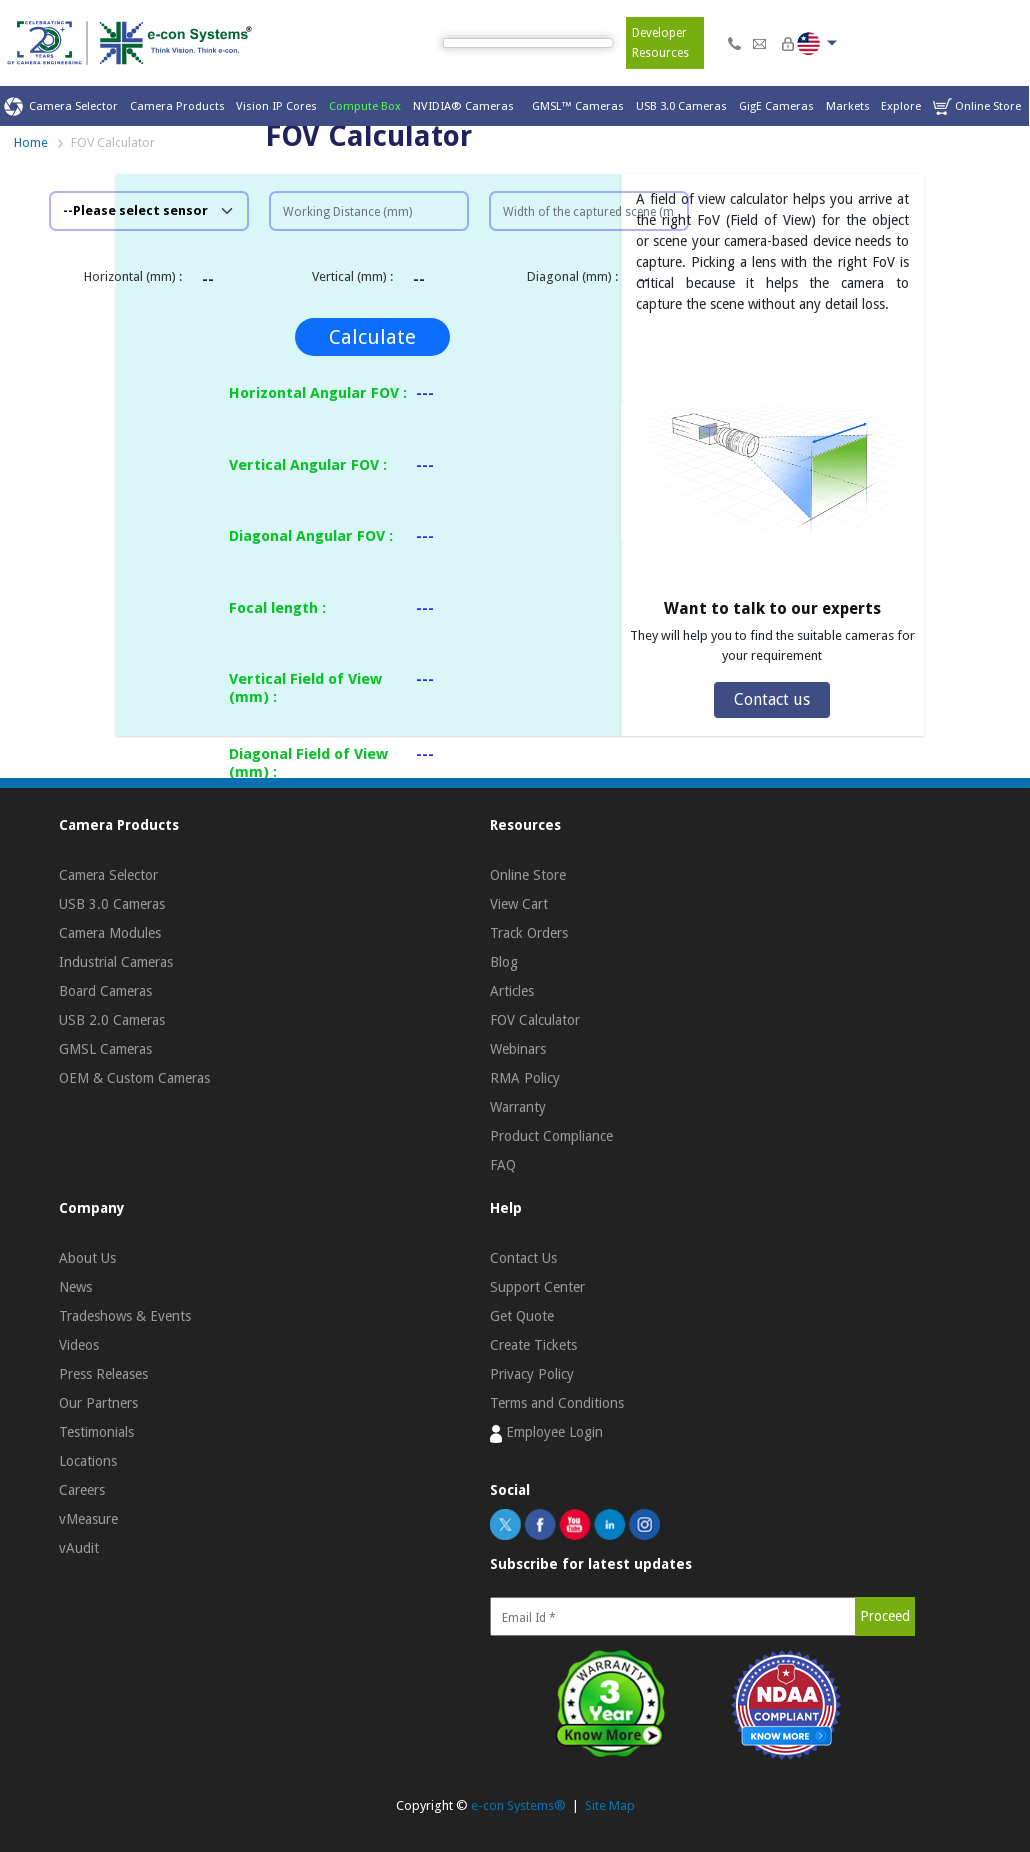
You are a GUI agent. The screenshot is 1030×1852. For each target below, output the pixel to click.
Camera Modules (110, 933)
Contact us (772, 699)
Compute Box (365, 106)
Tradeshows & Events (125, 1316)
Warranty (518, 1107)
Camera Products (177, 106)
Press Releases (103, 1374)
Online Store (977, 106)
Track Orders (529, 933)
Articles (512, 991)
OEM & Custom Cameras (134, 1078)
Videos (79, 1345)
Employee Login (546, 1433)
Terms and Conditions (557, 1403)
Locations (88, 1461)
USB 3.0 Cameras (681, 106)
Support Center (537, 1287)
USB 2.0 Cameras (112, 1020)
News (75, 1287)
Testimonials (96, 1432)
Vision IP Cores (276, 106)
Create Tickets (533, 1345)
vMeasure (88, 1519)
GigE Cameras (776, 106)
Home (31, 142)
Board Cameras (105, 991)
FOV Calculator (535, 1020)
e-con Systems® (518, 1805)
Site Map (610, 1805)
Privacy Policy (532, 1374)
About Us (87, 1258)
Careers (82, 1490)
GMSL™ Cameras (578, 106)
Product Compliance (551, 1136)
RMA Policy (525, 1078)
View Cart (519, 904)
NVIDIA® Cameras (466, 106)
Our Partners (98, 1403)
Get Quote (522, 1316)
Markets (848, 106)
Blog (504, 962)
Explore (901, 106)
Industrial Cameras (116, 962)
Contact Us (523, 1258)
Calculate (372, 337)
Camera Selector (61, 106)
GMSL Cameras (105, 1049)
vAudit (79, 1548)
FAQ (503, 1165)
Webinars (518, 1049)
